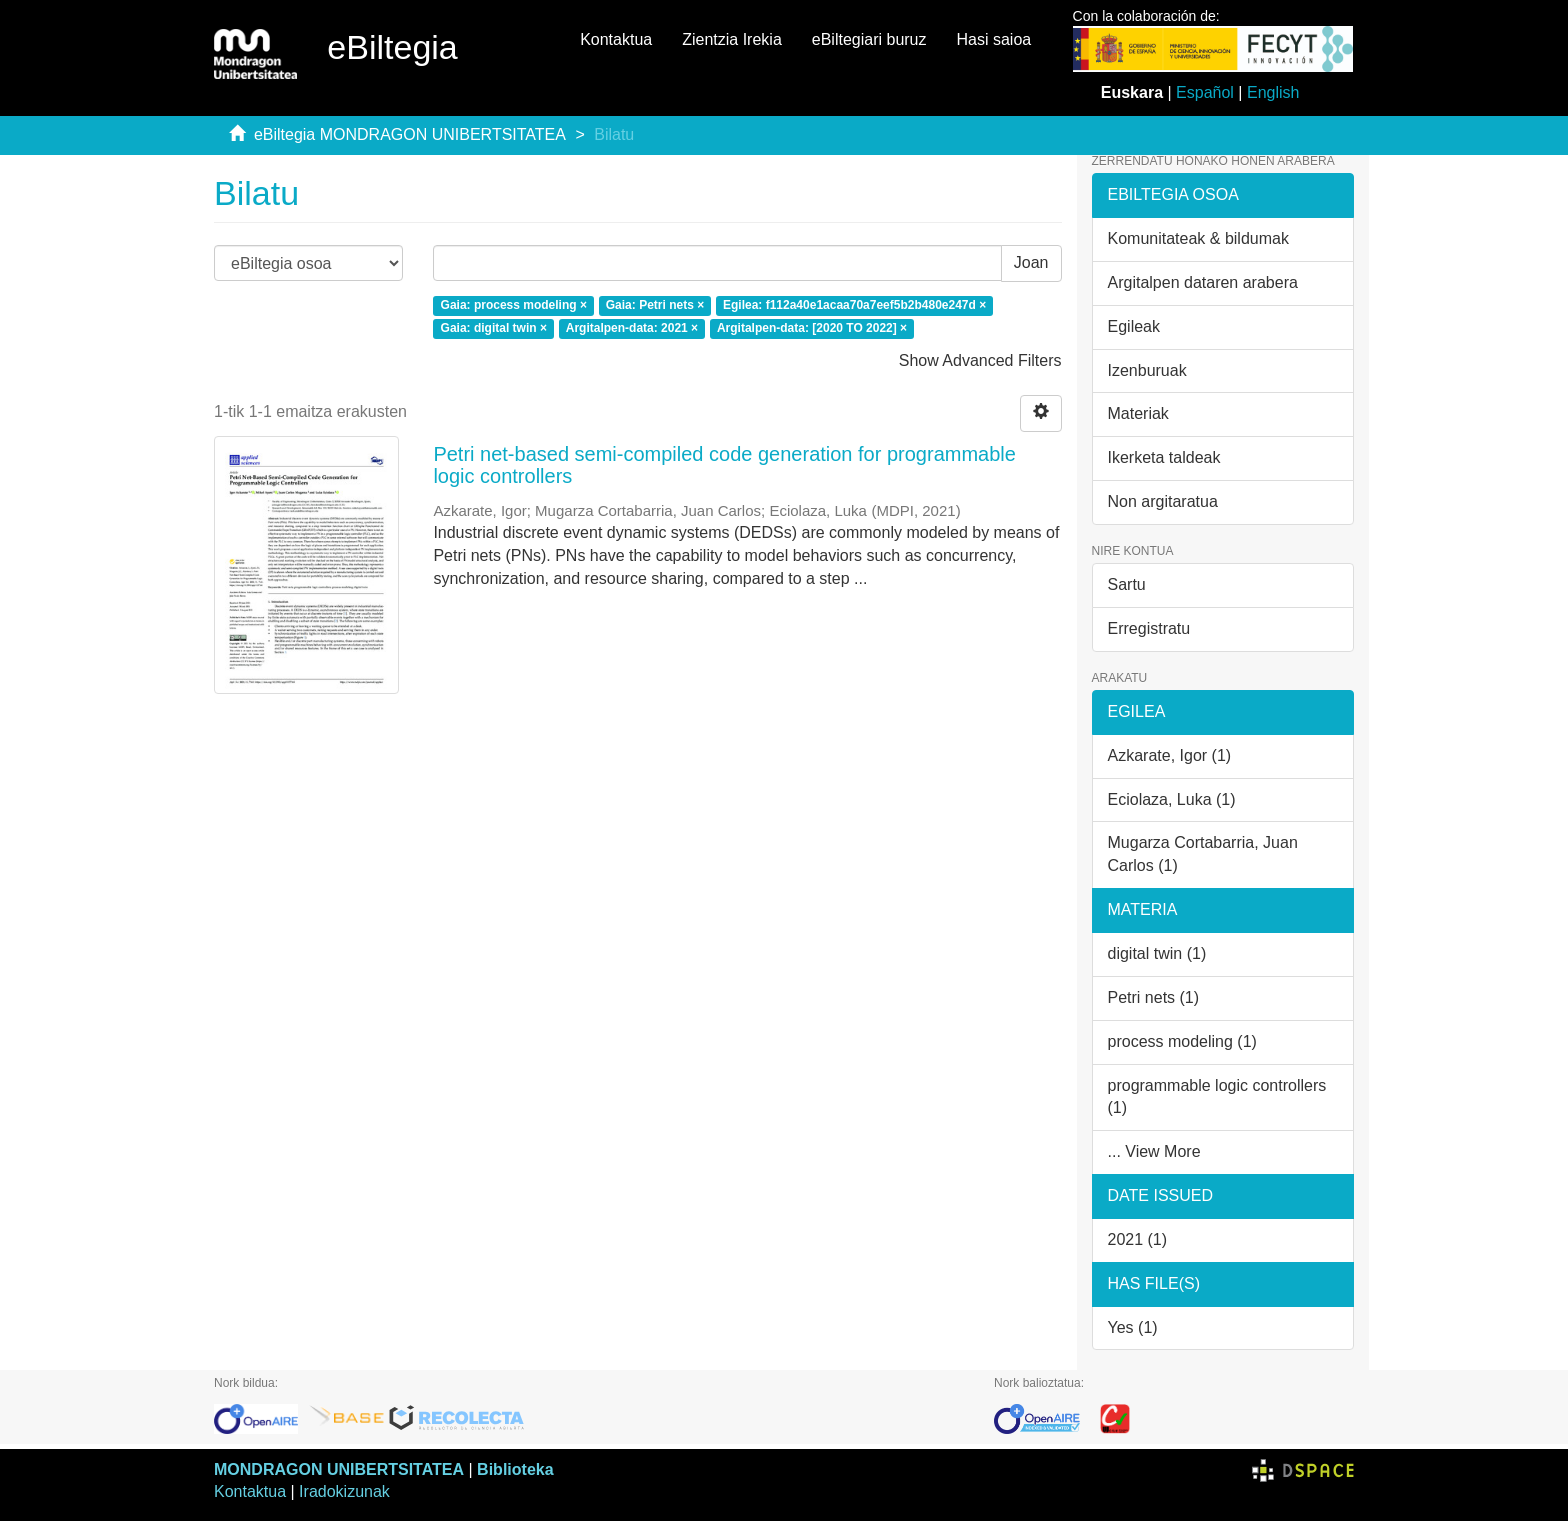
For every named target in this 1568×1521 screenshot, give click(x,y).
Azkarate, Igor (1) (1170, 755)
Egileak (1134, 326)
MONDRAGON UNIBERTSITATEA (339, 1469)
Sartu (1127, 584)
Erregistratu (1149, 628)
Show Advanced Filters (980, 360)
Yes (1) (1133, 1327)
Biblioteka (515, 1469)
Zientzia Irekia (732, 39)
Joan (1031, 262)
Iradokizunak (344, 1491)
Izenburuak (1147, 370)
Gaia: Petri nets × (655, 305)
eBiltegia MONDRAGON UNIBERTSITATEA (410, 134)
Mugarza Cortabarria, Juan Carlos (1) (1203, 854)
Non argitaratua (1163, 501)
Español (1205, 92)
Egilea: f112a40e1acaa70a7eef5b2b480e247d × (854, 305)
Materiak (1138, 413)
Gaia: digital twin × (494, 328)
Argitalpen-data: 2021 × (632, 328)
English (1273, 92)
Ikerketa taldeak (1164, 457)
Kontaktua (616, 39)
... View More (1154, 1151)
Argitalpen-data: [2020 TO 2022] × (812, 328)
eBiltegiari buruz (869, 39)
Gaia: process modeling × (514, 305)
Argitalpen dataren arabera (1203, 282)
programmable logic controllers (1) (1217, 1097)
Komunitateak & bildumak (1198, 238)
